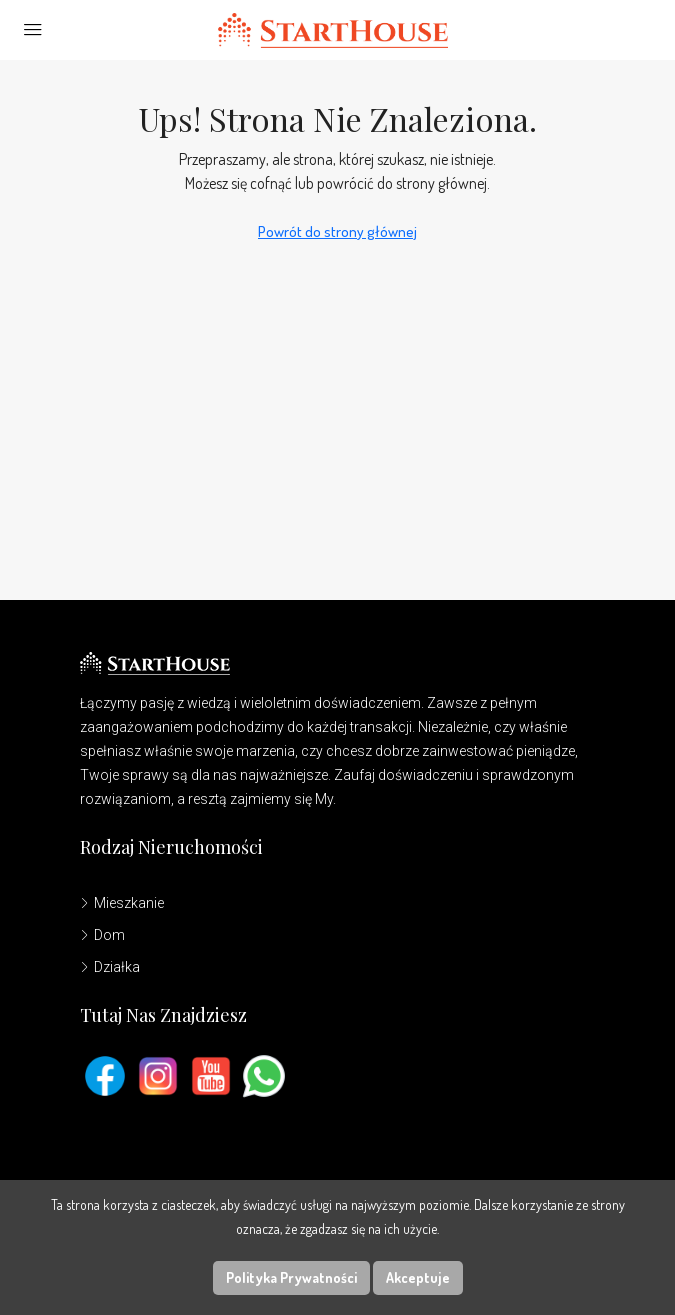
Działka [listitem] (110, 967)
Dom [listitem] (102, 935)
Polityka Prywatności (291, 1277)
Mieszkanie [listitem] (122, 903)
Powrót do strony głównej (337, 231)
